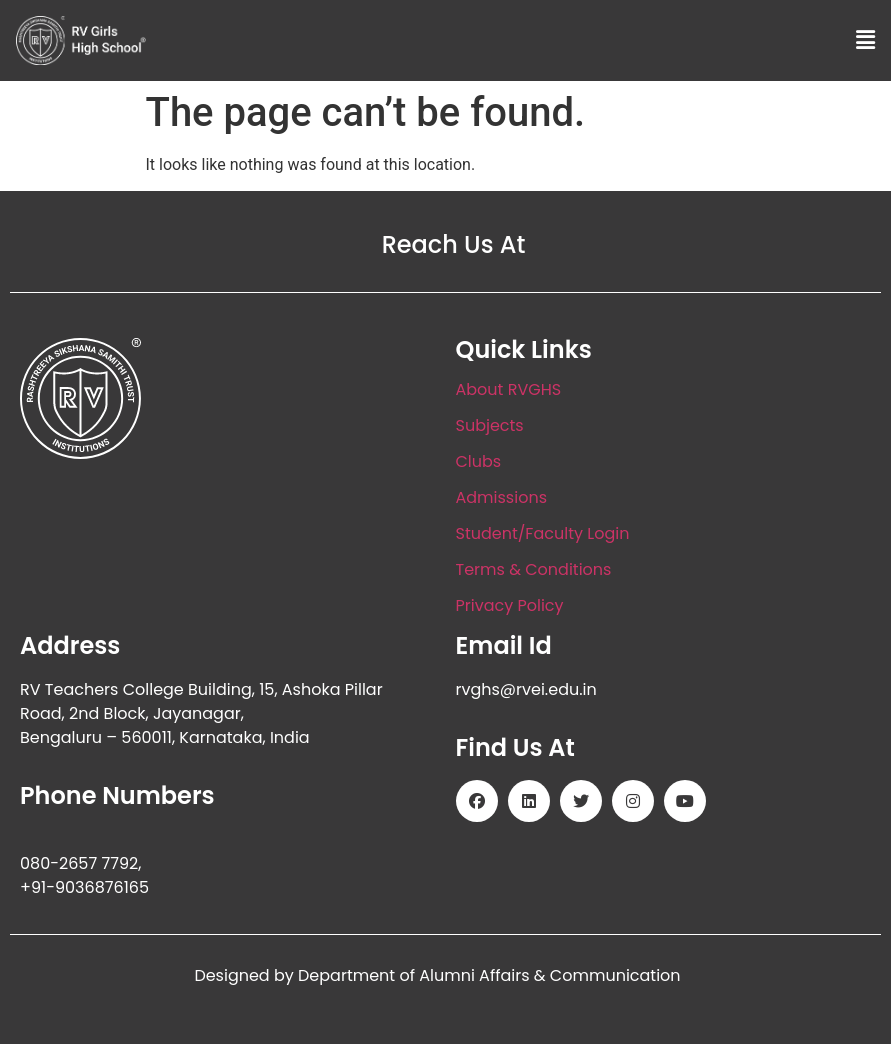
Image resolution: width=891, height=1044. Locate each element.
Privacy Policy (510, 605)
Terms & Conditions (534, 569)
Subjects (490, 425)
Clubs (479, 461)
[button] (866, 40)
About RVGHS (509, 389)
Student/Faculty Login (543, 533)
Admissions (502, 497)
